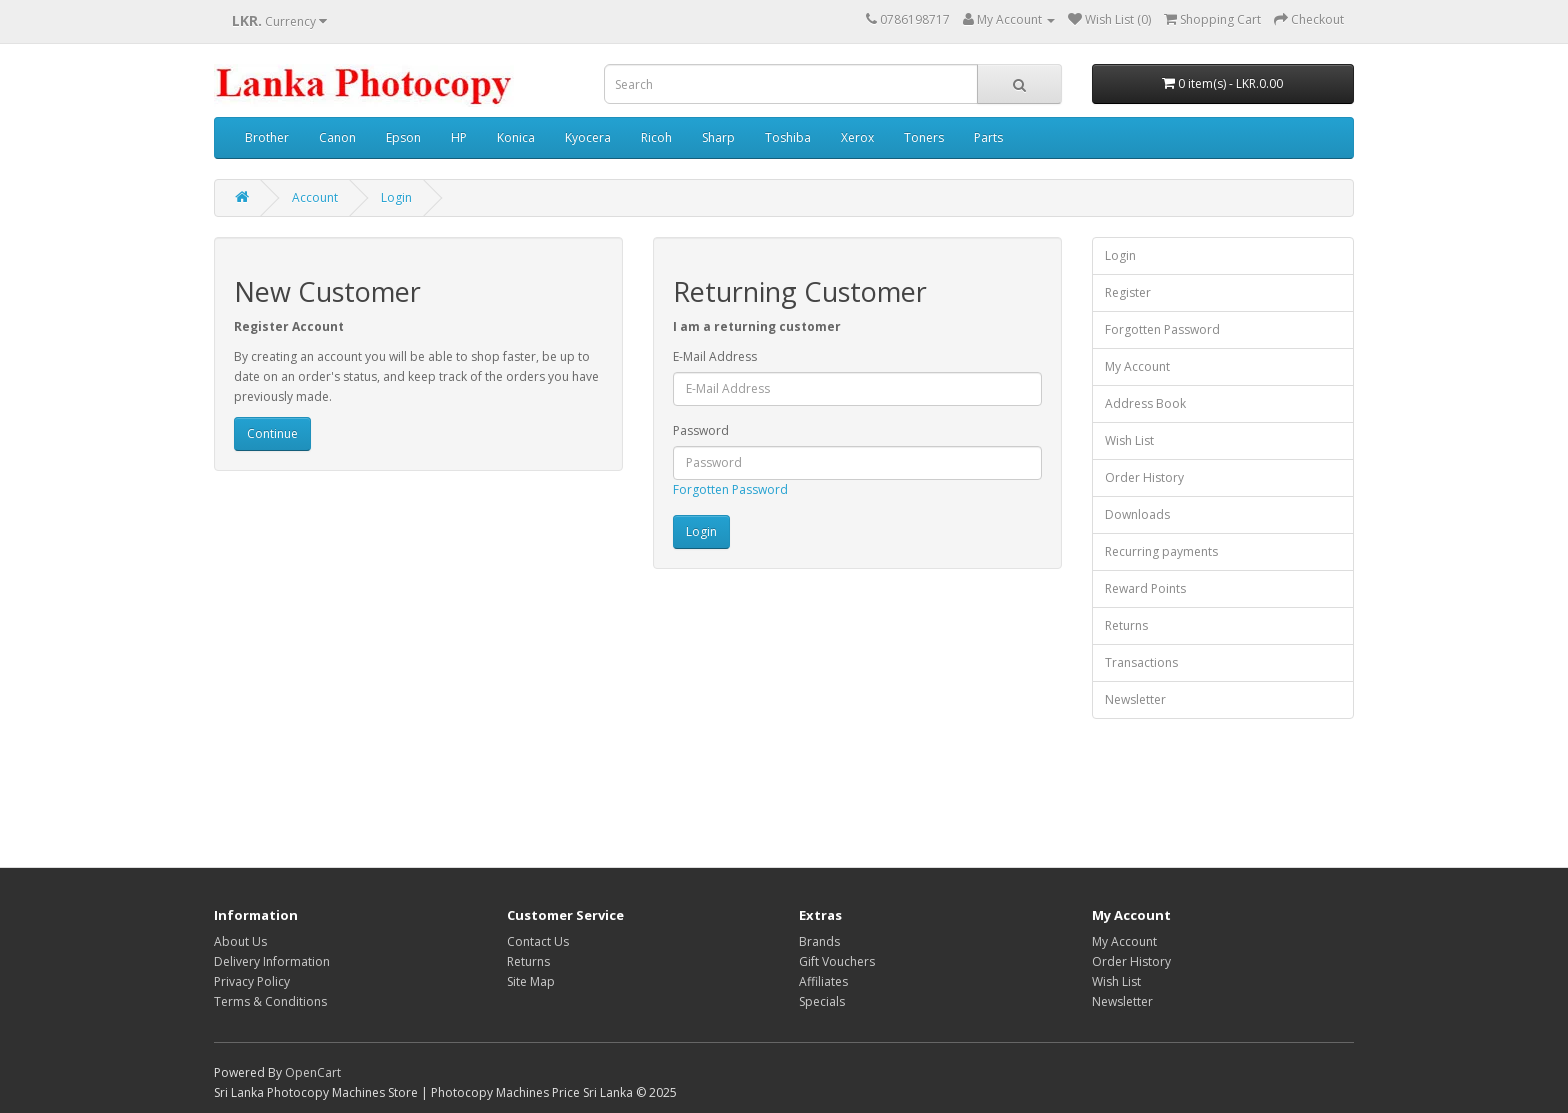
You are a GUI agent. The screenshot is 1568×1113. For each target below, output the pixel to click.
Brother (267, 137)
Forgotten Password (730, 489)
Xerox (857, 137)
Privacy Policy (252, 981)
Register (1128, 292)
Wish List (1129, 440)
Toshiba (788, 137)
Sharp (718, 137)
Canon (337, 137)
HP (459, 137)
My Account (1137, 366)
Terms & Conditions (270, 1001)
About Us (240, 941)
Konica (516, 137)
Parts (988, 137)
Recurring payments (1161, 551)
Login (396, 197)
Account (315, 197)
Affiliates (823, 981)
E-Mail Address (715, 356)
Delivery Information (272, 961)
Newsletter (1135, 699)
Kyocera (588, 137)
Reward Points (1145, 588)
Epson (403, 137)
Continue (272, 433)
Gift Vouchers (837, 961)
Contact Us (538, 941)
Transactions (1141, 662)
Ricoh (656, 137)
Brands (819, 941)
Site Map (531, 981)
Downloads (1137, 514)
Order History (1144, 477)
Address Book (1145, 403)
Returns (1126, 625)
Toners (924, 137)
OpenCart (313, 1072)
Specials (822, 1001)
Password (701, 430)
